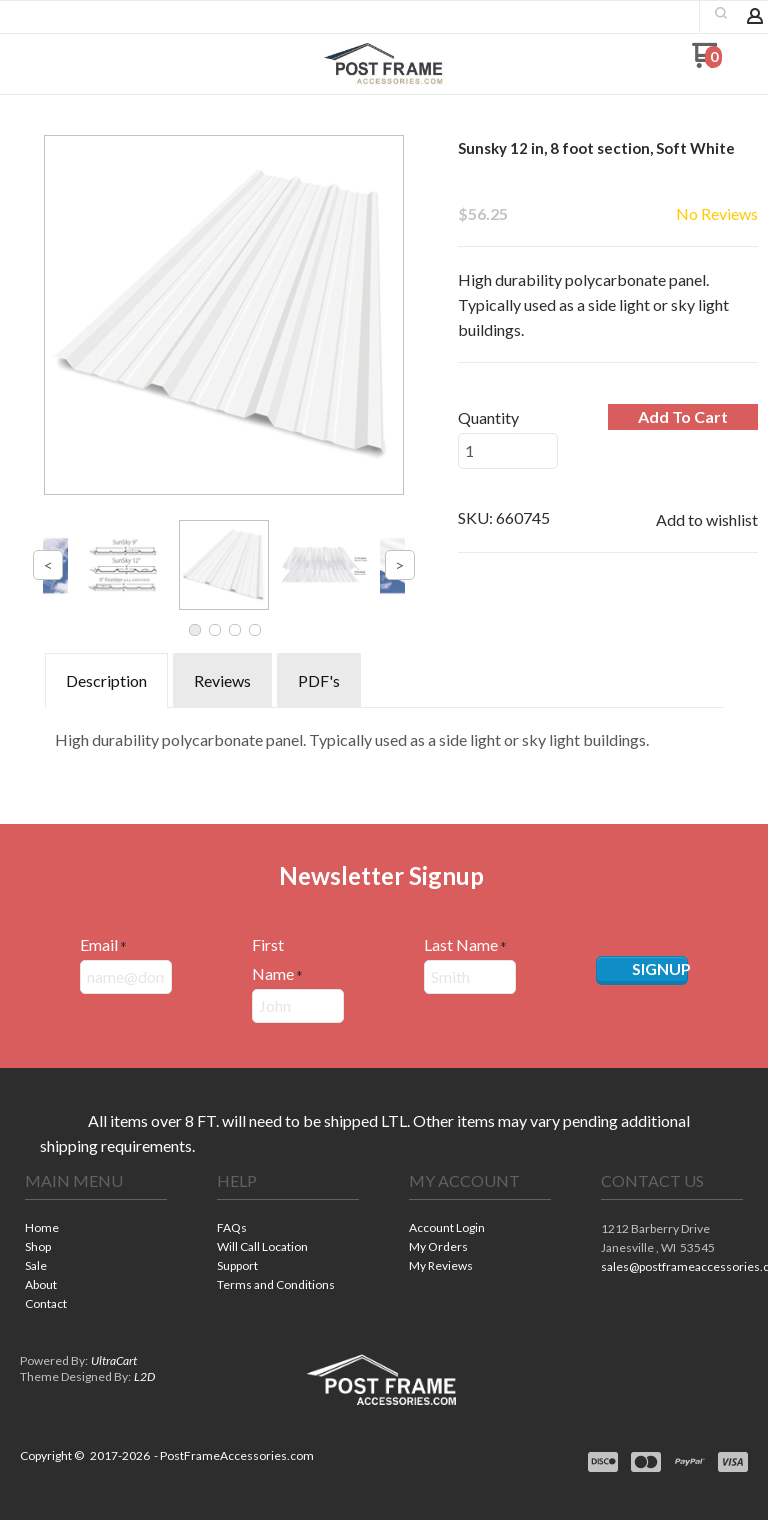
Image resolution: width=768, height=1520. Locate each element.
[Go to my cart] (706, 62)
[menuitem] (96, 1229)
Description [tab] (106, 680)
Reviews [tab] (222, 680)
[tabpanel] (384, 735)
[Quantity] (508, 451)
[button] (721, 13)
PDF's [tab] (319, 680)
